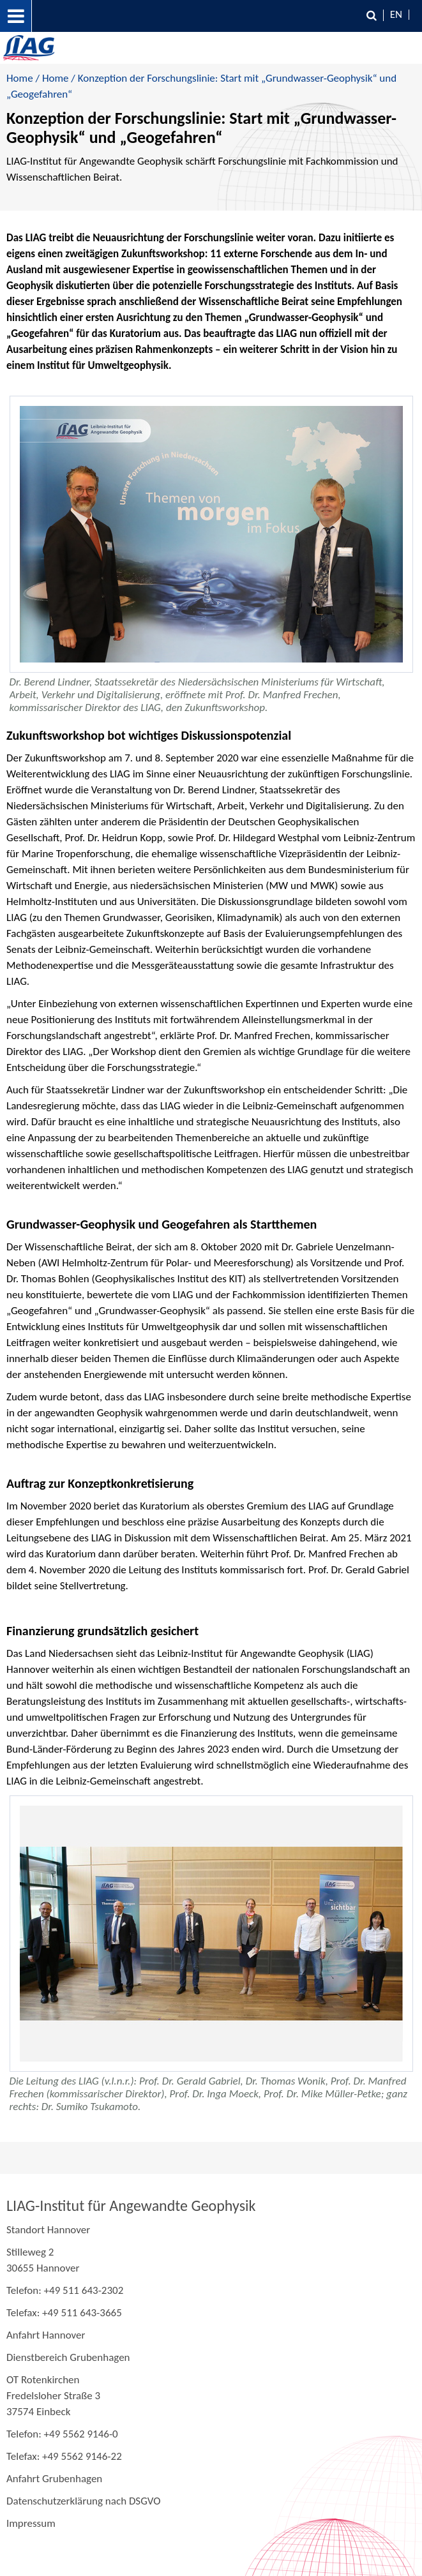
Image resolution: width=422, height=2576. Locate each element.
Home (19, 78)
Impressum (31, 2523)
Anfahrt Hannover (45, 2335)
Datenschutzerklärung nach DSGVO (83, 2501)
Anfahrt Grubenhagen (54, 2478)
